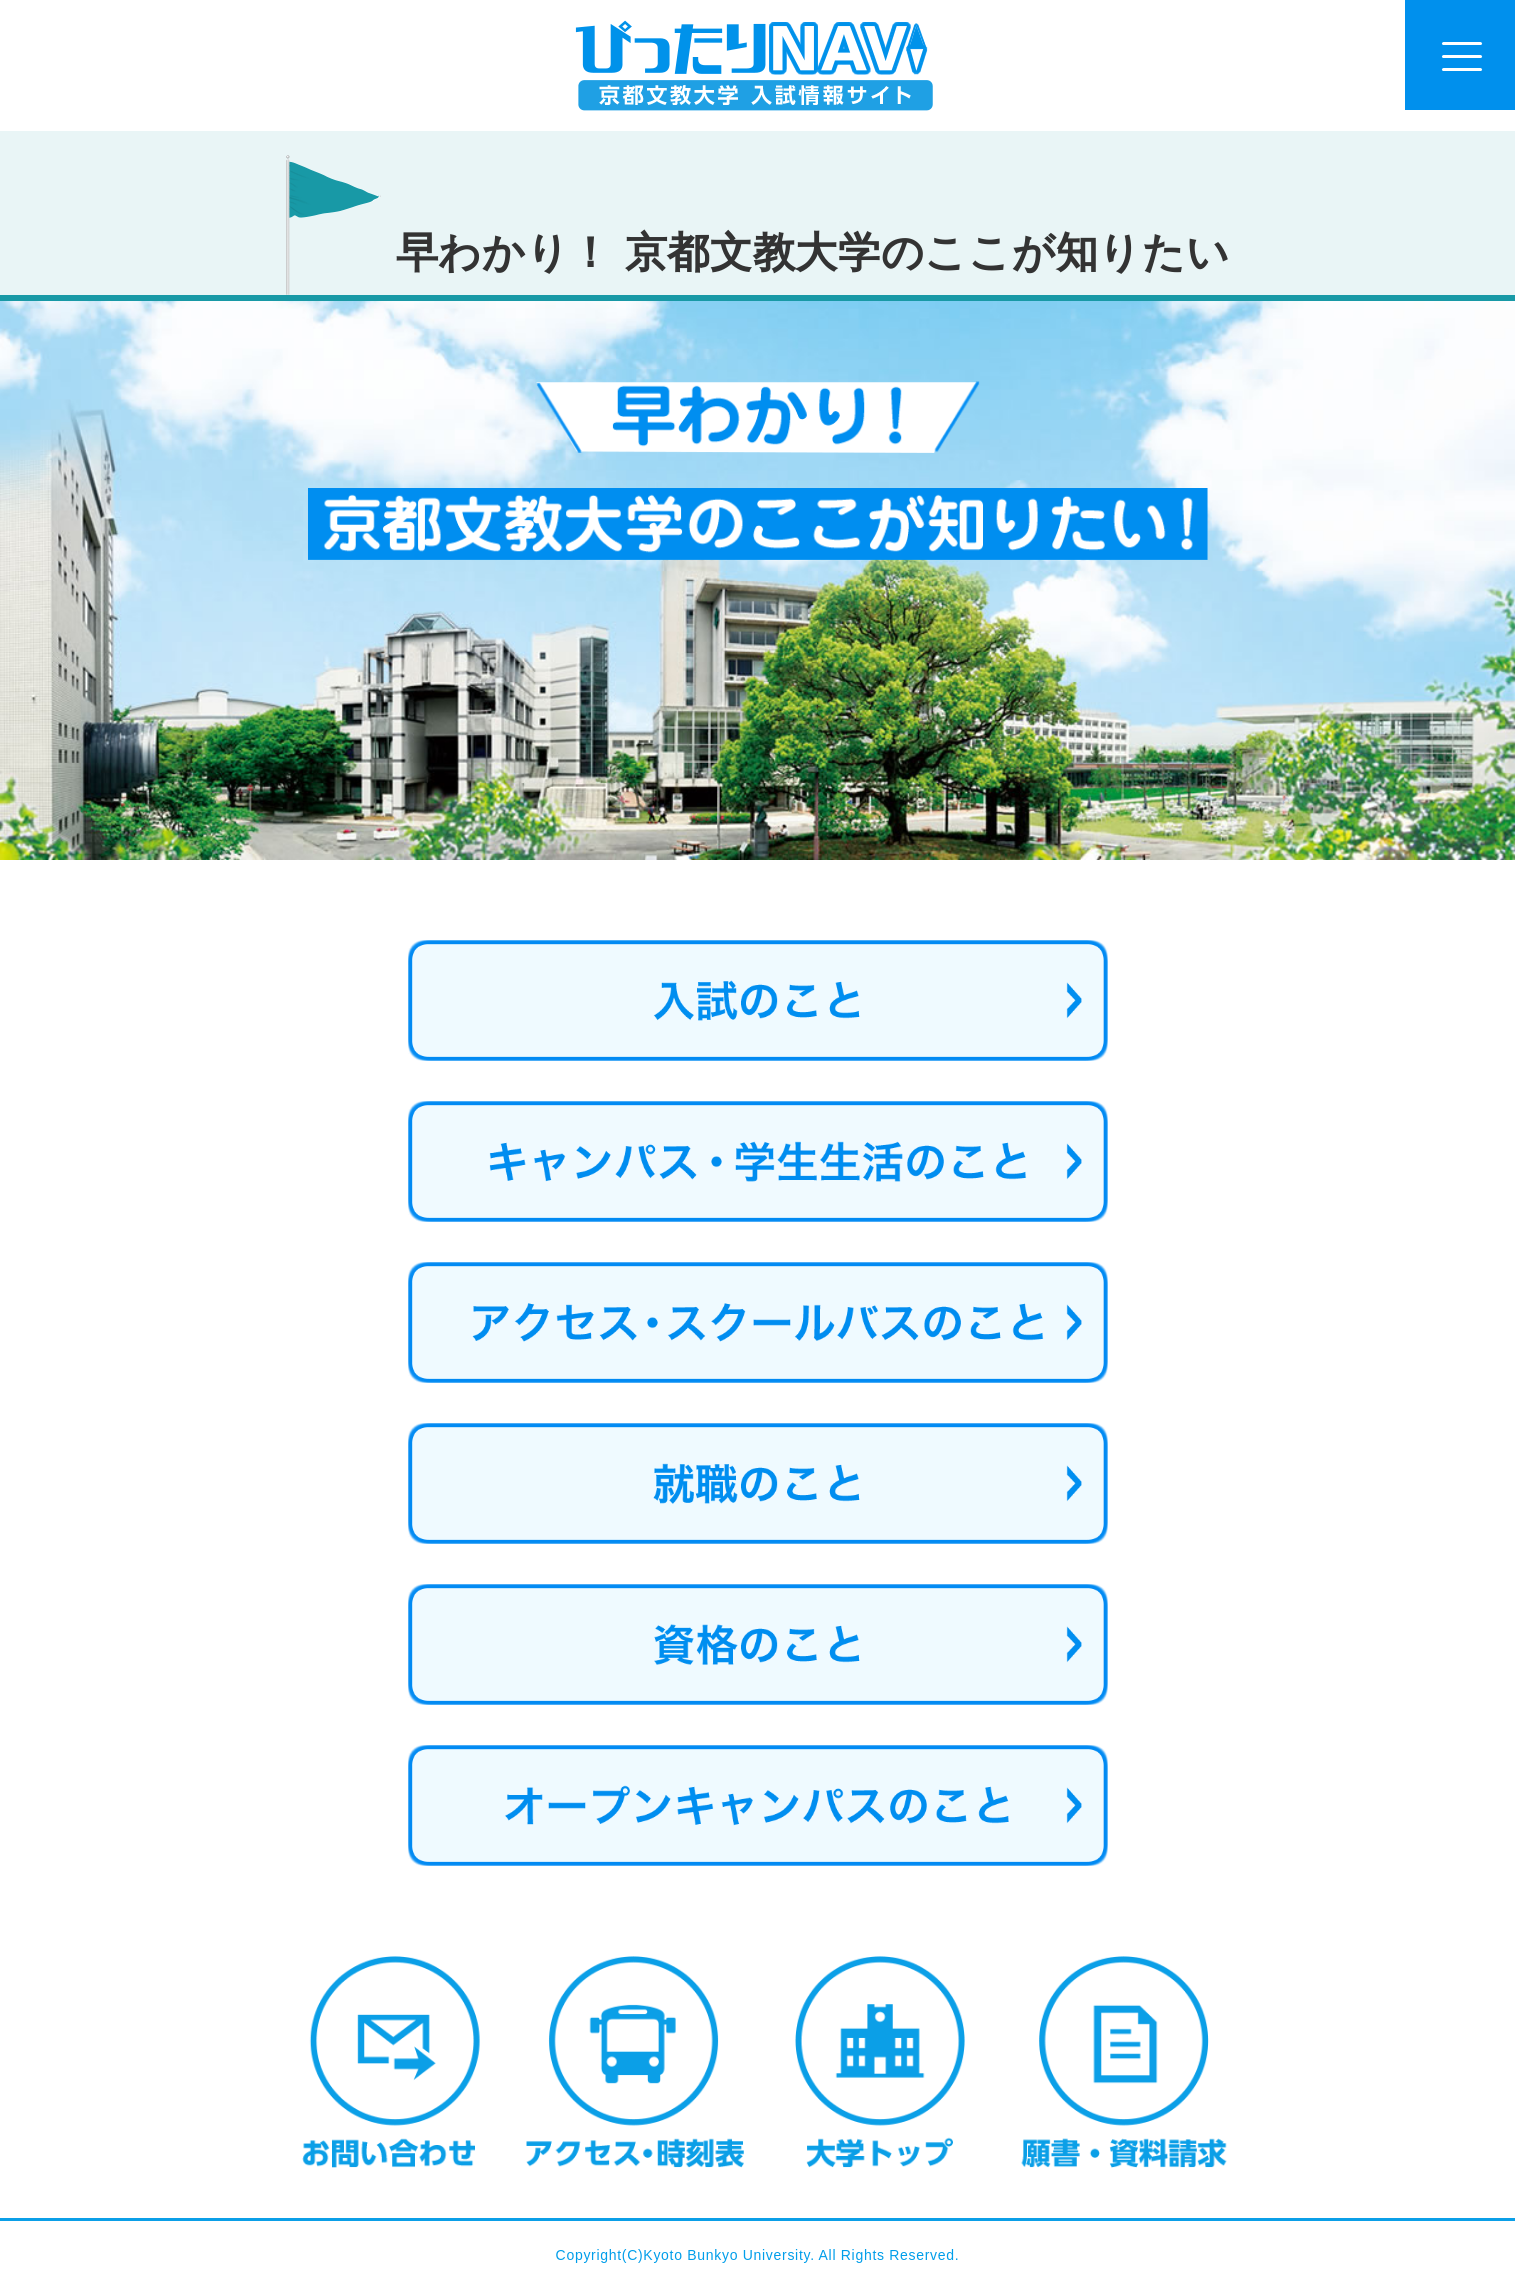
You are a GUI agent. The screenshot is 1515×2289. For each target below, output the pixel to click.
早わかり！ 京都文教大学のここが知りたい (813, 252)
